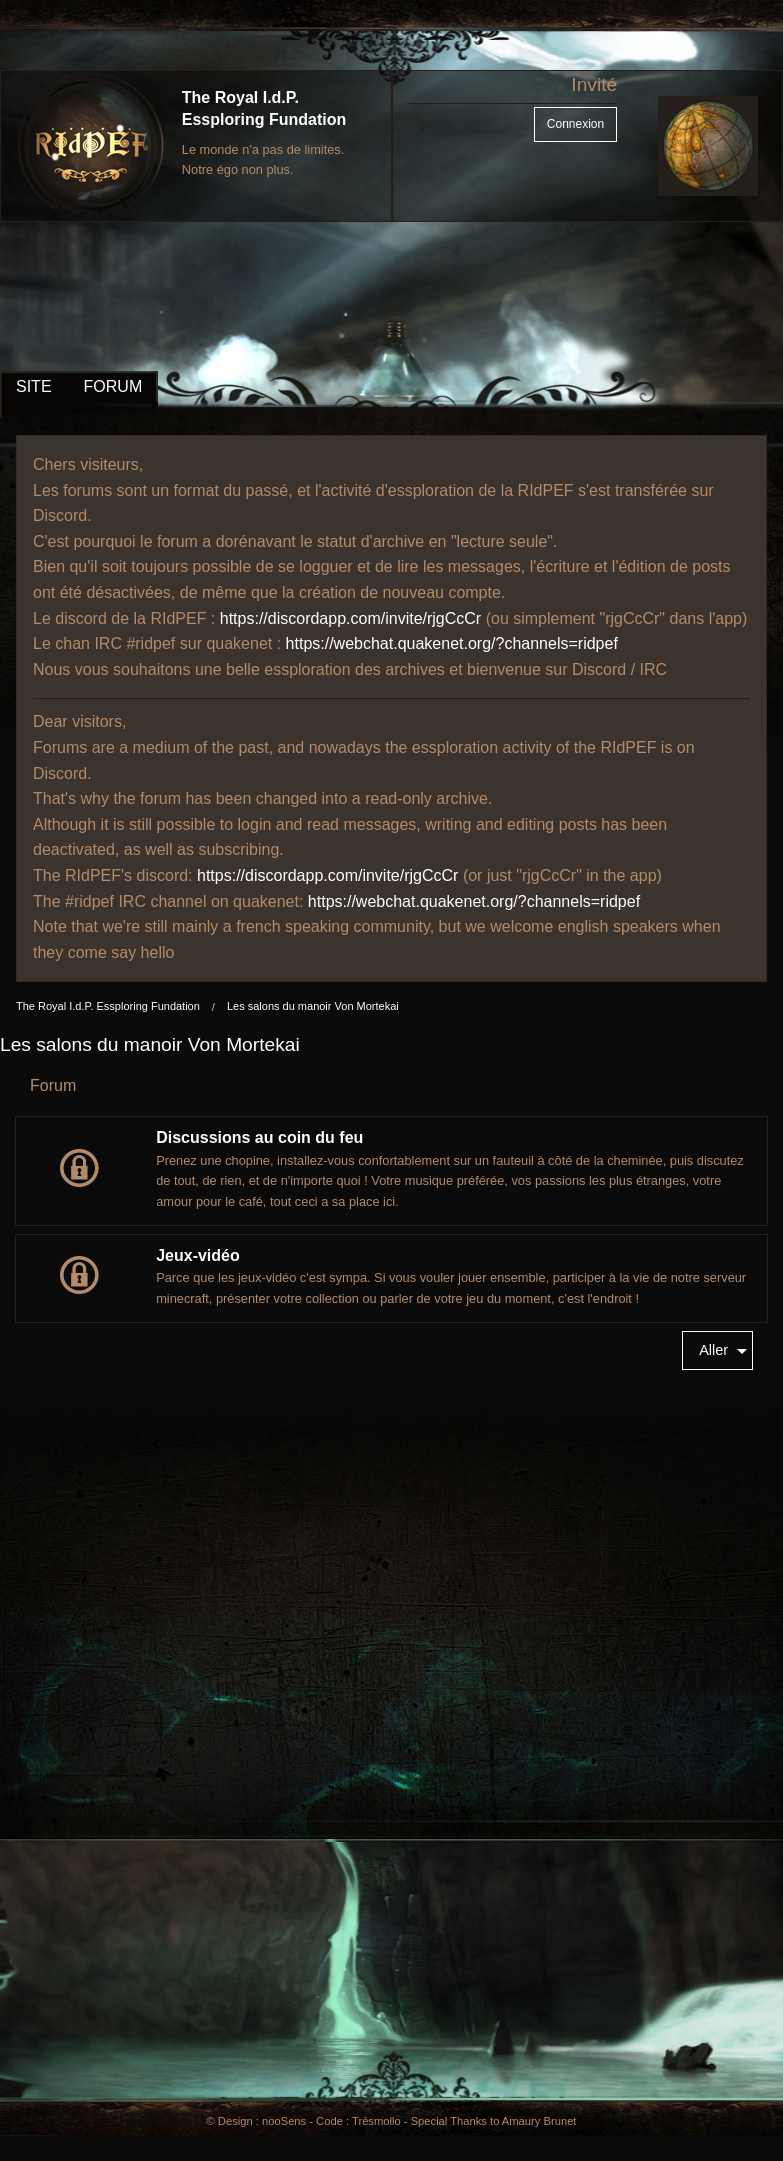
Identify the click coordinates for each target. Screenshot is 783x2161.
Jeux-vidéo (198, 1255)
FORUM (113, 386)
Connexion (575, 124)
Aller (713, 1350)
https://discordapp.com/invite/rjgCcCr (350, 618)
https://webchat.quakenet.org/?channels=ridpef (452, 643)
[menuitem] (717, 1350)
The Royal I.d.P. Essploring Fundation (108, 1006)
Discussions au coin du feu (259, 1137)
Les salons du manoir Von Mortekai (313, 1006)
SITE (34, 386)
